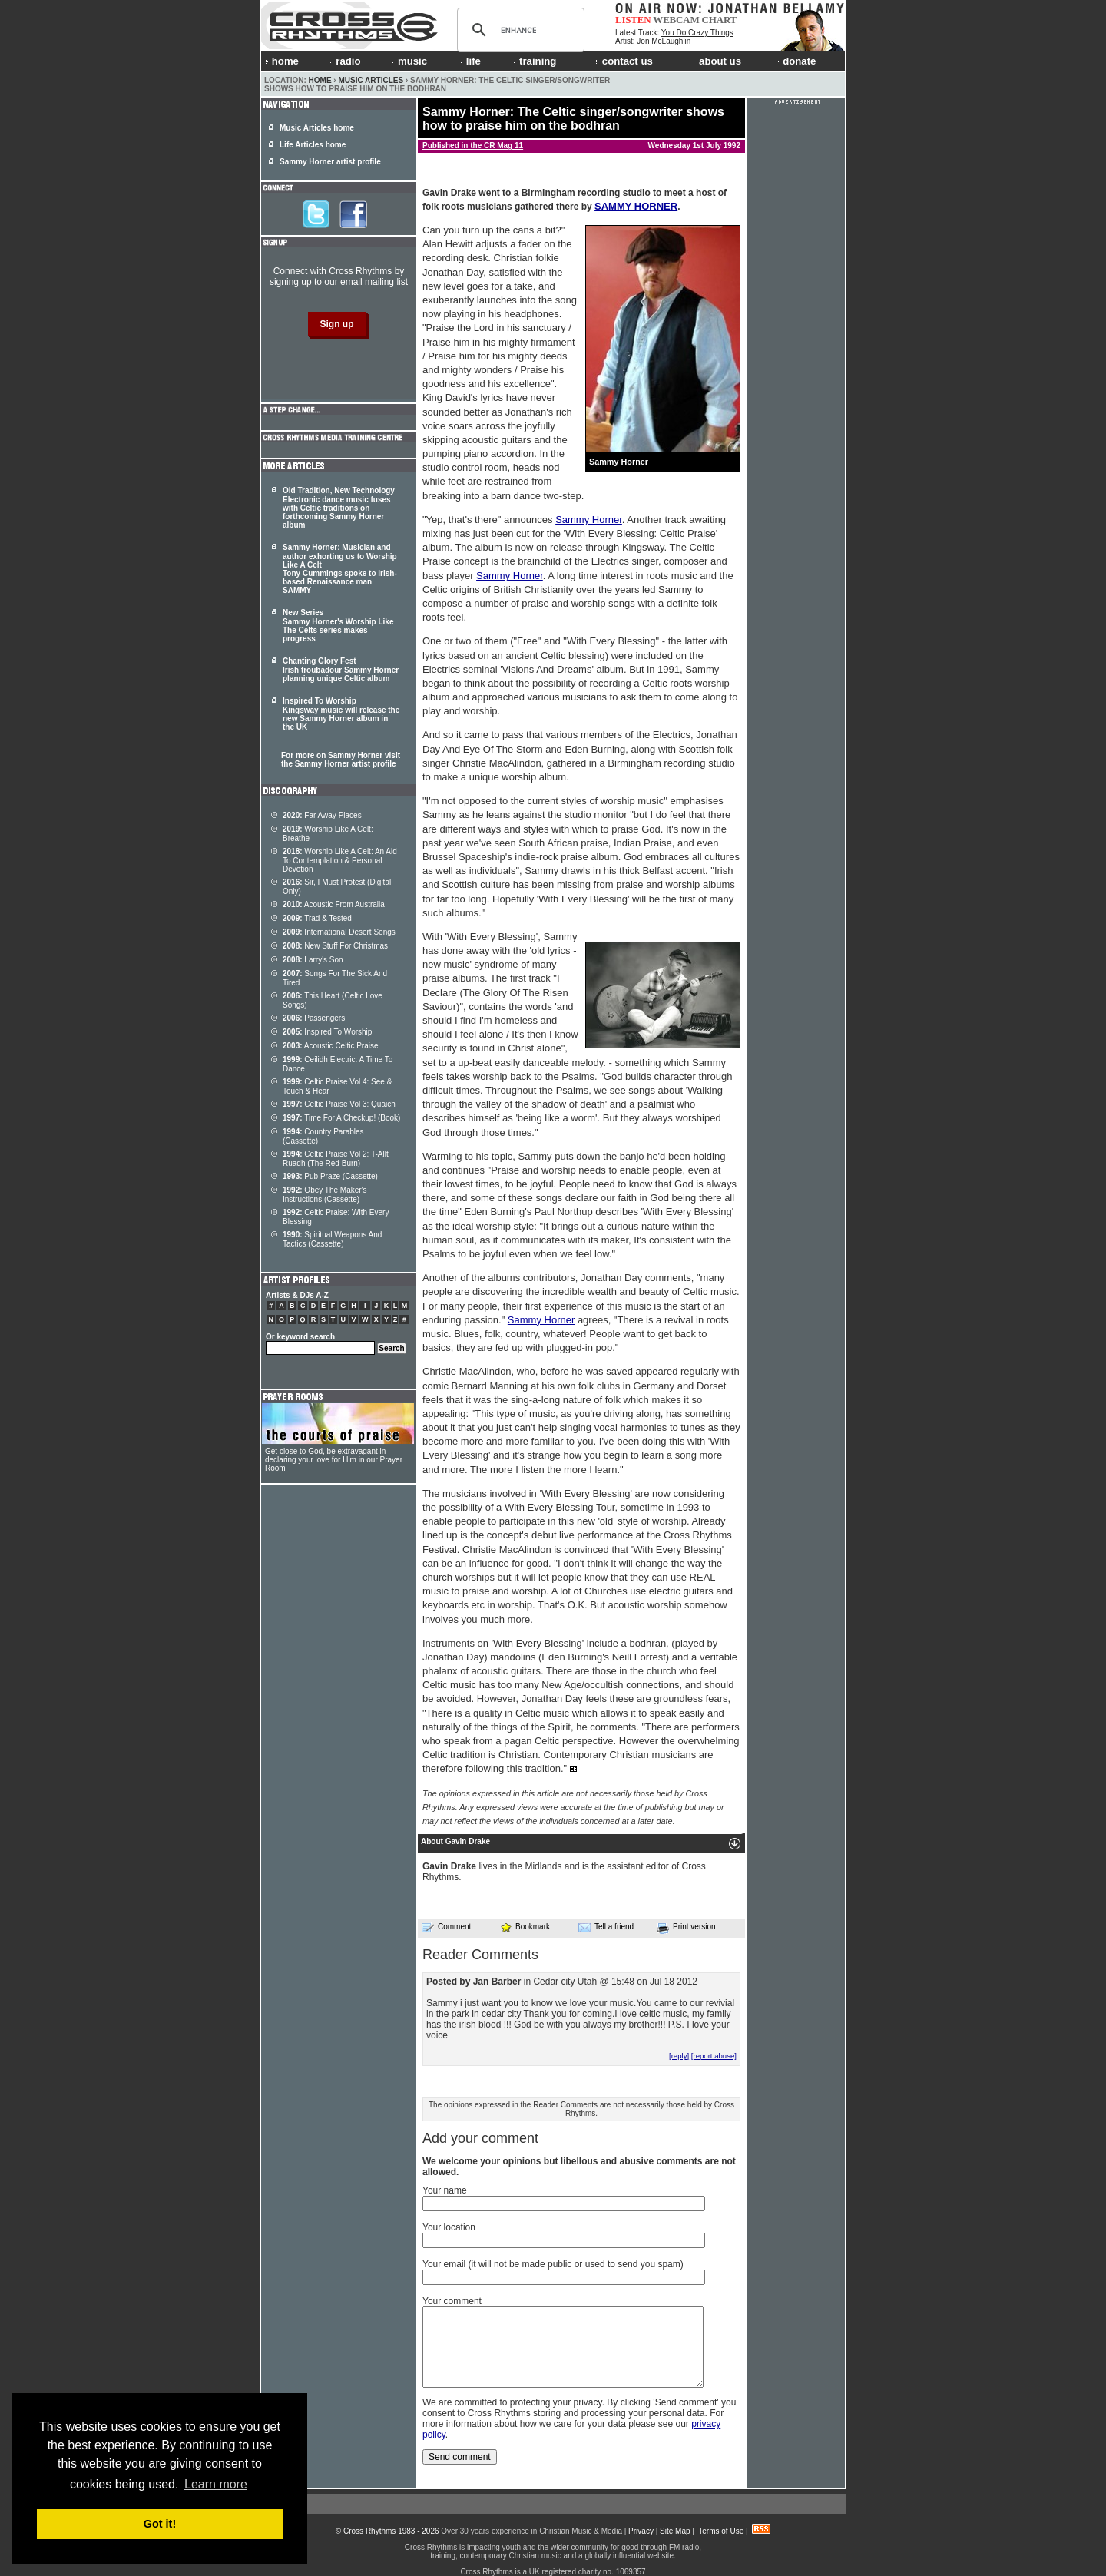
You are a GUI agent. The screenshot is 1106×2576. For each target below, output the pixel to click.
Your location (448, 2227)
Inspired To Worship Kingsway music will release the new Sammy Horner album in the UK (341, 714)
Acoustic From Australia (334, 904)
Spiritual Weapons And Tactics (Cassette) (332, 1239)
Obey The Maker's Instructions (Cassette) (325, 1195)
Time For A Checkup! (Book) (341, 1118)
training (533, 61)
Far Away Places (322, 815)
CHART (719, 19)
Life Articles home (313, 145)
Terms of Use (720, 2531)
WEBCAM (676, 19)
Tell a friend (606, 1927)
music (408, 61)
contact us (624, 61)
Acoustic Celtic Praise (331, 1045)
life (469, 61)
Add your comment (480, 2138)
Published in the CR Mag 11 (472, 145)
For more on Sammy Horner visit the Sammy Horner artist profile (340, 759)
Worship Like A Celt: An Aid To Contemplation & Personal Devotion (340, 860)
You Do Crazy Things (697, 32)
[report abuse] (714, 2055)
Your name (444, 2190)
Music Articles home (317, 128)
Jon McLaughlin (663, 41)
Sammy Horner (588, 519)
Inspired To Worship (327, 1032)
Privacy (641, 2531)
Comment (446, 1927)
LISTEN (633, 19)
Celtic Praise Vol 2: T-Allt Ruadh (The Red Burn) (336, 1158)
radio (343, 61)
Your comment (452, 2301)
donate (796, 61)
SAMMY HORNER (635, 206)
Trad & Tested (317, 918)
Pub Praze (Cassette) (330, 1176)
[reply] (679, 2055)
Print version (686, 1928)
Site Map (675, 2531)
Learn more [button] (215, 2484)
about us (715, 61)
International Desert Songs (339, 932)
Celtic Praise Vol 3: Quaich (339, 1104)
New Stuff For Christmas (335, 946)
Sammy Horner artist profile (330, 161)
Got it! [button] (160, 2524)
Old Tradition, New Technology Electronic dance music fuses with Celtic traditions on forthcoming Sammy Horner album (339, 507)
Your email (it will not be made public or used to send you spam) (553, 2264)
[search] (518, 30)
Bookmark (525, 1927)
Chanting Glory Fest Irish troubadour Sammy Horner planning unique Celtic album (341, 670)
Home (320, 80)
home (282, 61)
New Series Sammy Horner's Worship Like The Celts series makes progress (338, 625)
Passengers (314, 1018)
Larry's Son (313, 959)
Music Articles (370, 80)
